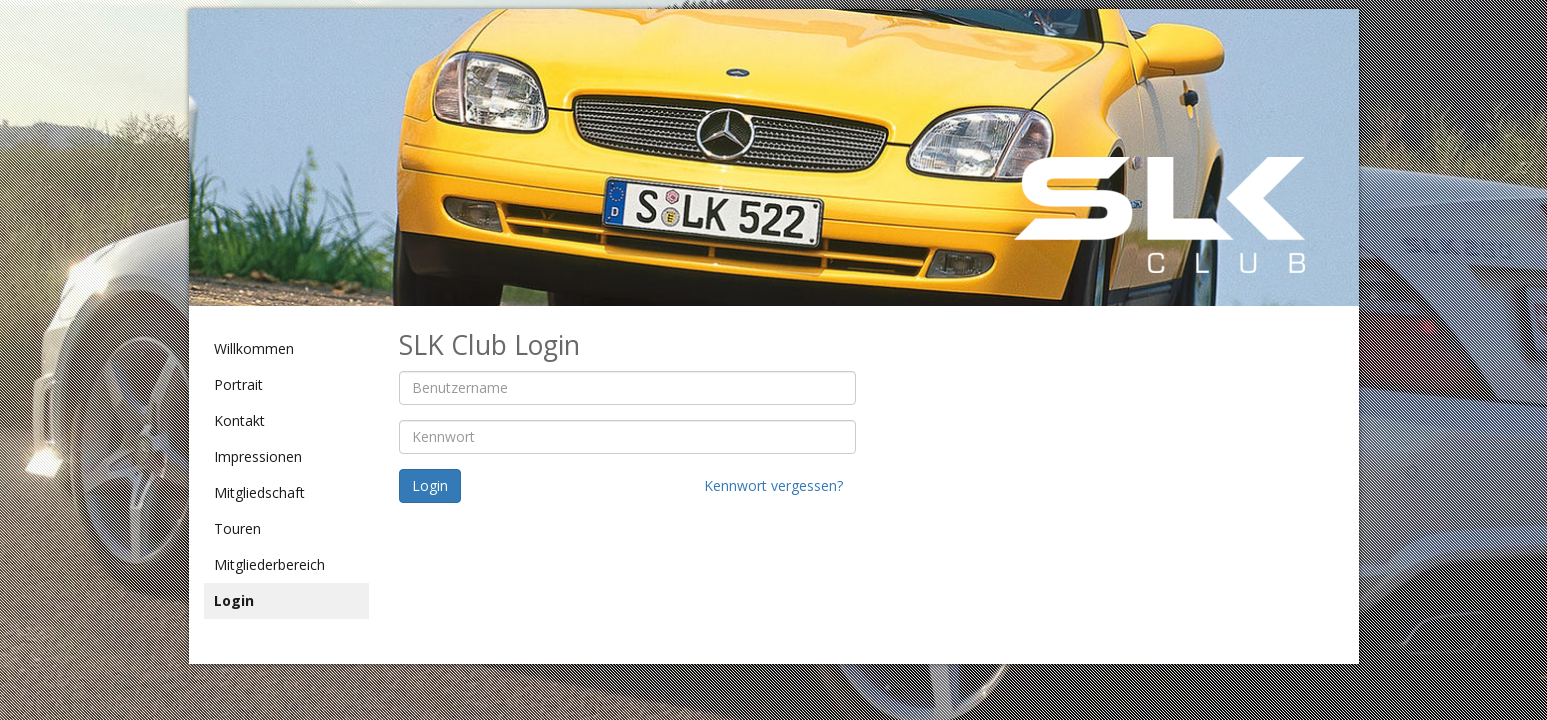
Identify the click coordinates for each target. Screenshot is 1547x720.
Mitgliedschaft (259, 492)
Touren (237, 528)
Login (234, 600)
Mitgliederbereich (269, 564)
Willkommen (254, 348)
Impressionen (258, 456)
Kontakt (239, 420)
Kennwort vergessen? (773, 485)
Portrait (238, 384)
